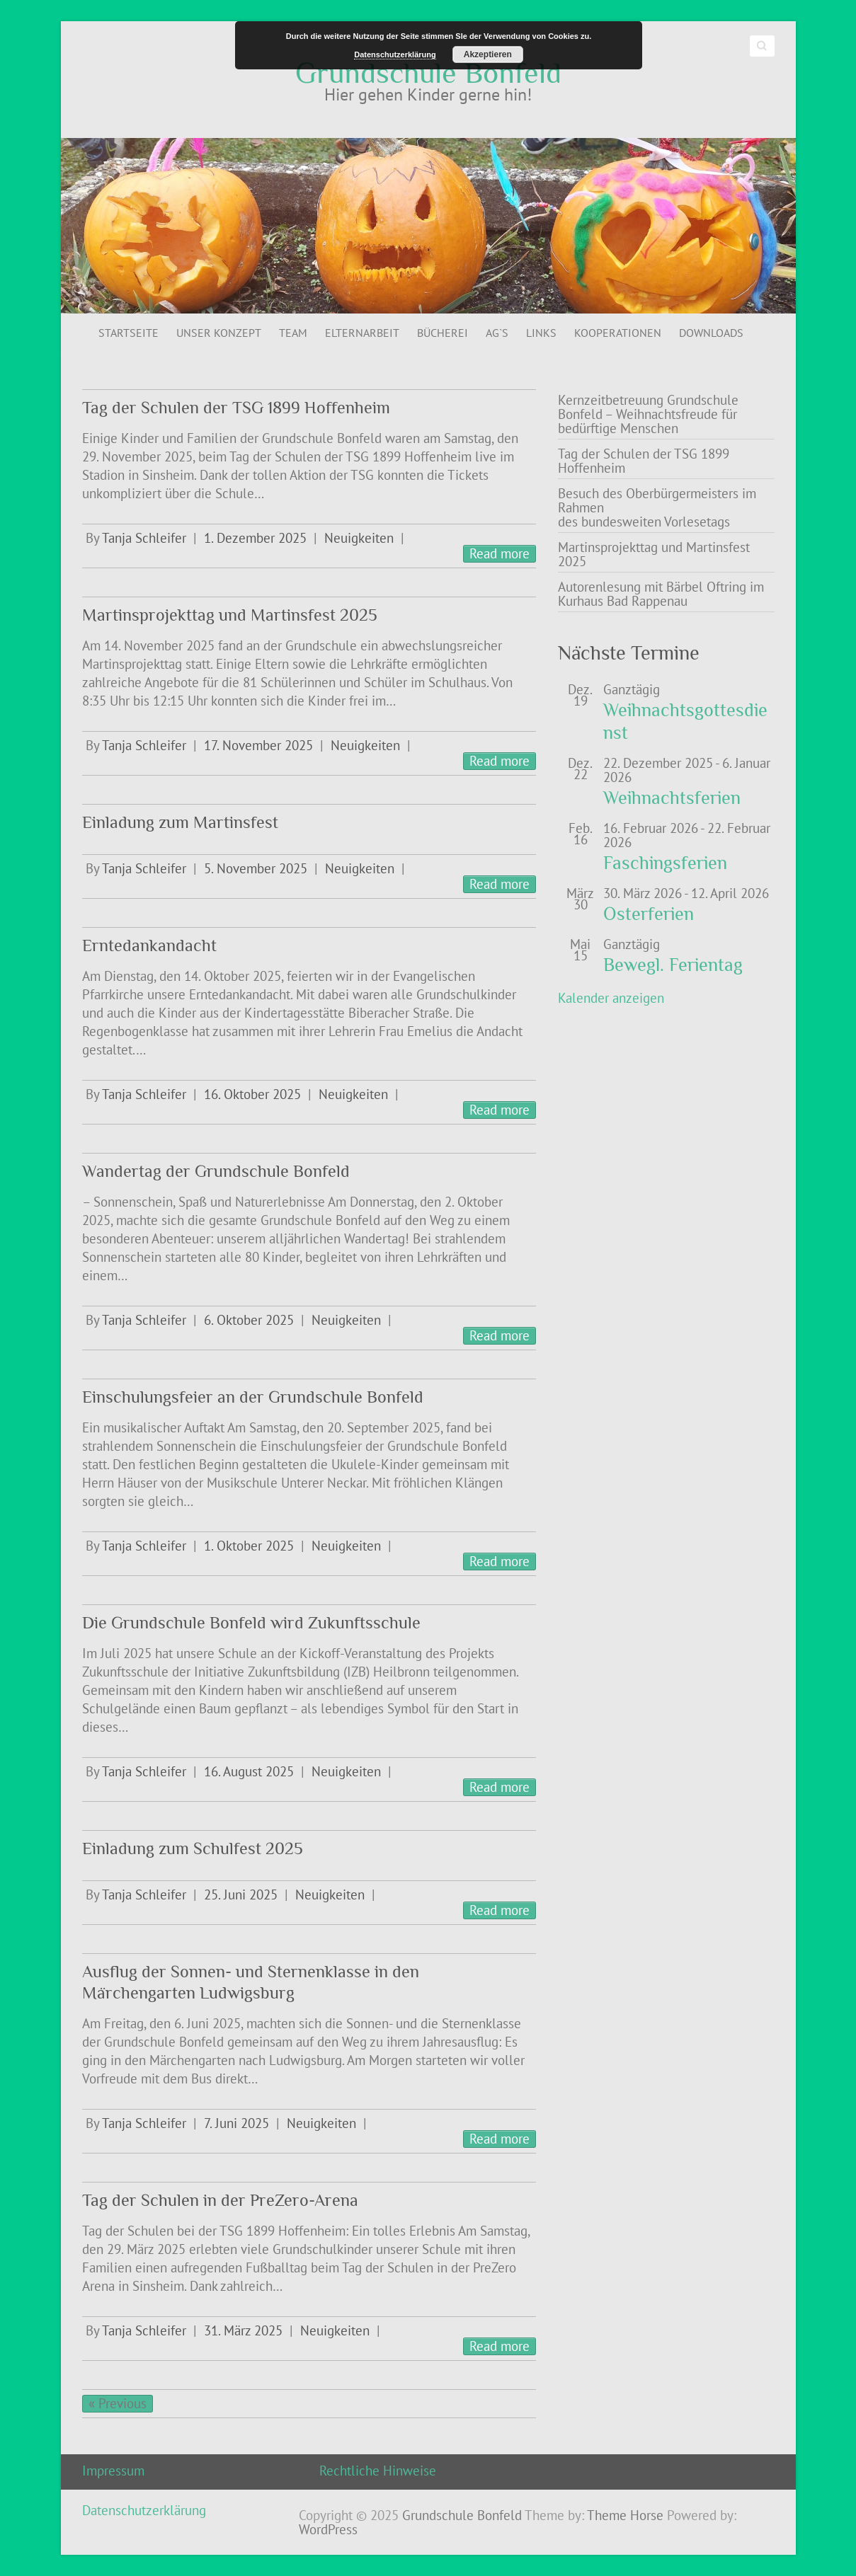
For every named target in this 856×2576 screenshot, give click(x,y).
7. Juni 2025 (236, 2123)
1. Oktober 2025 (249, 1545)
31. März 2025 (243, 2330)
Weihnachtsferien (672, 798)
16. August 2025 (249, 1771)
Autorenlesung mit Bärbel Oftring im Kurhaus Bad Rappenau (661, 593)
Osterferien (648, 914)
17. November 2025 (258, 745)
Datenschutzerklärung (144, 2510)
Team (293, 333)
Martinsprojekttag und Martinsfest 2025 (229, 614)
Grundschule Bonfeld (428, 73)
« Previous (118, 2403)
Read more (499, 553)
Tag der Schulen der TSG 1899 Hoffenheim (236, 407)
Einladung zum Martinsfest (180, 822)
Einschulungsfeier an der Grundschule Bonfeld (252, 1396)
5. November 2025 (255, 868)
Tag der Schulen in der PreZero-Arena (220, 2199)
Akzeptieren (488, 54)
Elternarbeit (362, 333)
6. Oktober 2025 (249, 1319)
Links (541, 333)
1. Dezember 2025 (255, 537)
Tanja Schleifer (144, 537)
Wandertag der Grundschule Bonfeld (216, 1170)
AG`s (497, 333)
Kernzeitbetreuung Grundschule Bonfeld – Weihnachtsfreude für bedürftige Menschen (648, 414)
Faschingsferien (665, 863)
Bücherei (442, 333)
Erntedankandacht (149, 945)
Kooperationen (617, 333)
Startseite (128, 333)
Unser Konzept (218, 333)
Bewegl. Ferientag (673, 965)
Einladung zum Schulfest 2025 (192, 1848)
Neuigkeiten (359, 537)
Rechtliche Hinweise (377, 2470)
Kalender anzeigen (611, 997)
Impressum (113, 2470)
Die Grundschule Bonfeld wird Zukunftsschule (251, 1622)
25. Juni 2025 (241, 1894)
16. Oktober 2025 (252, 1094)
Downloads (711, 333)
